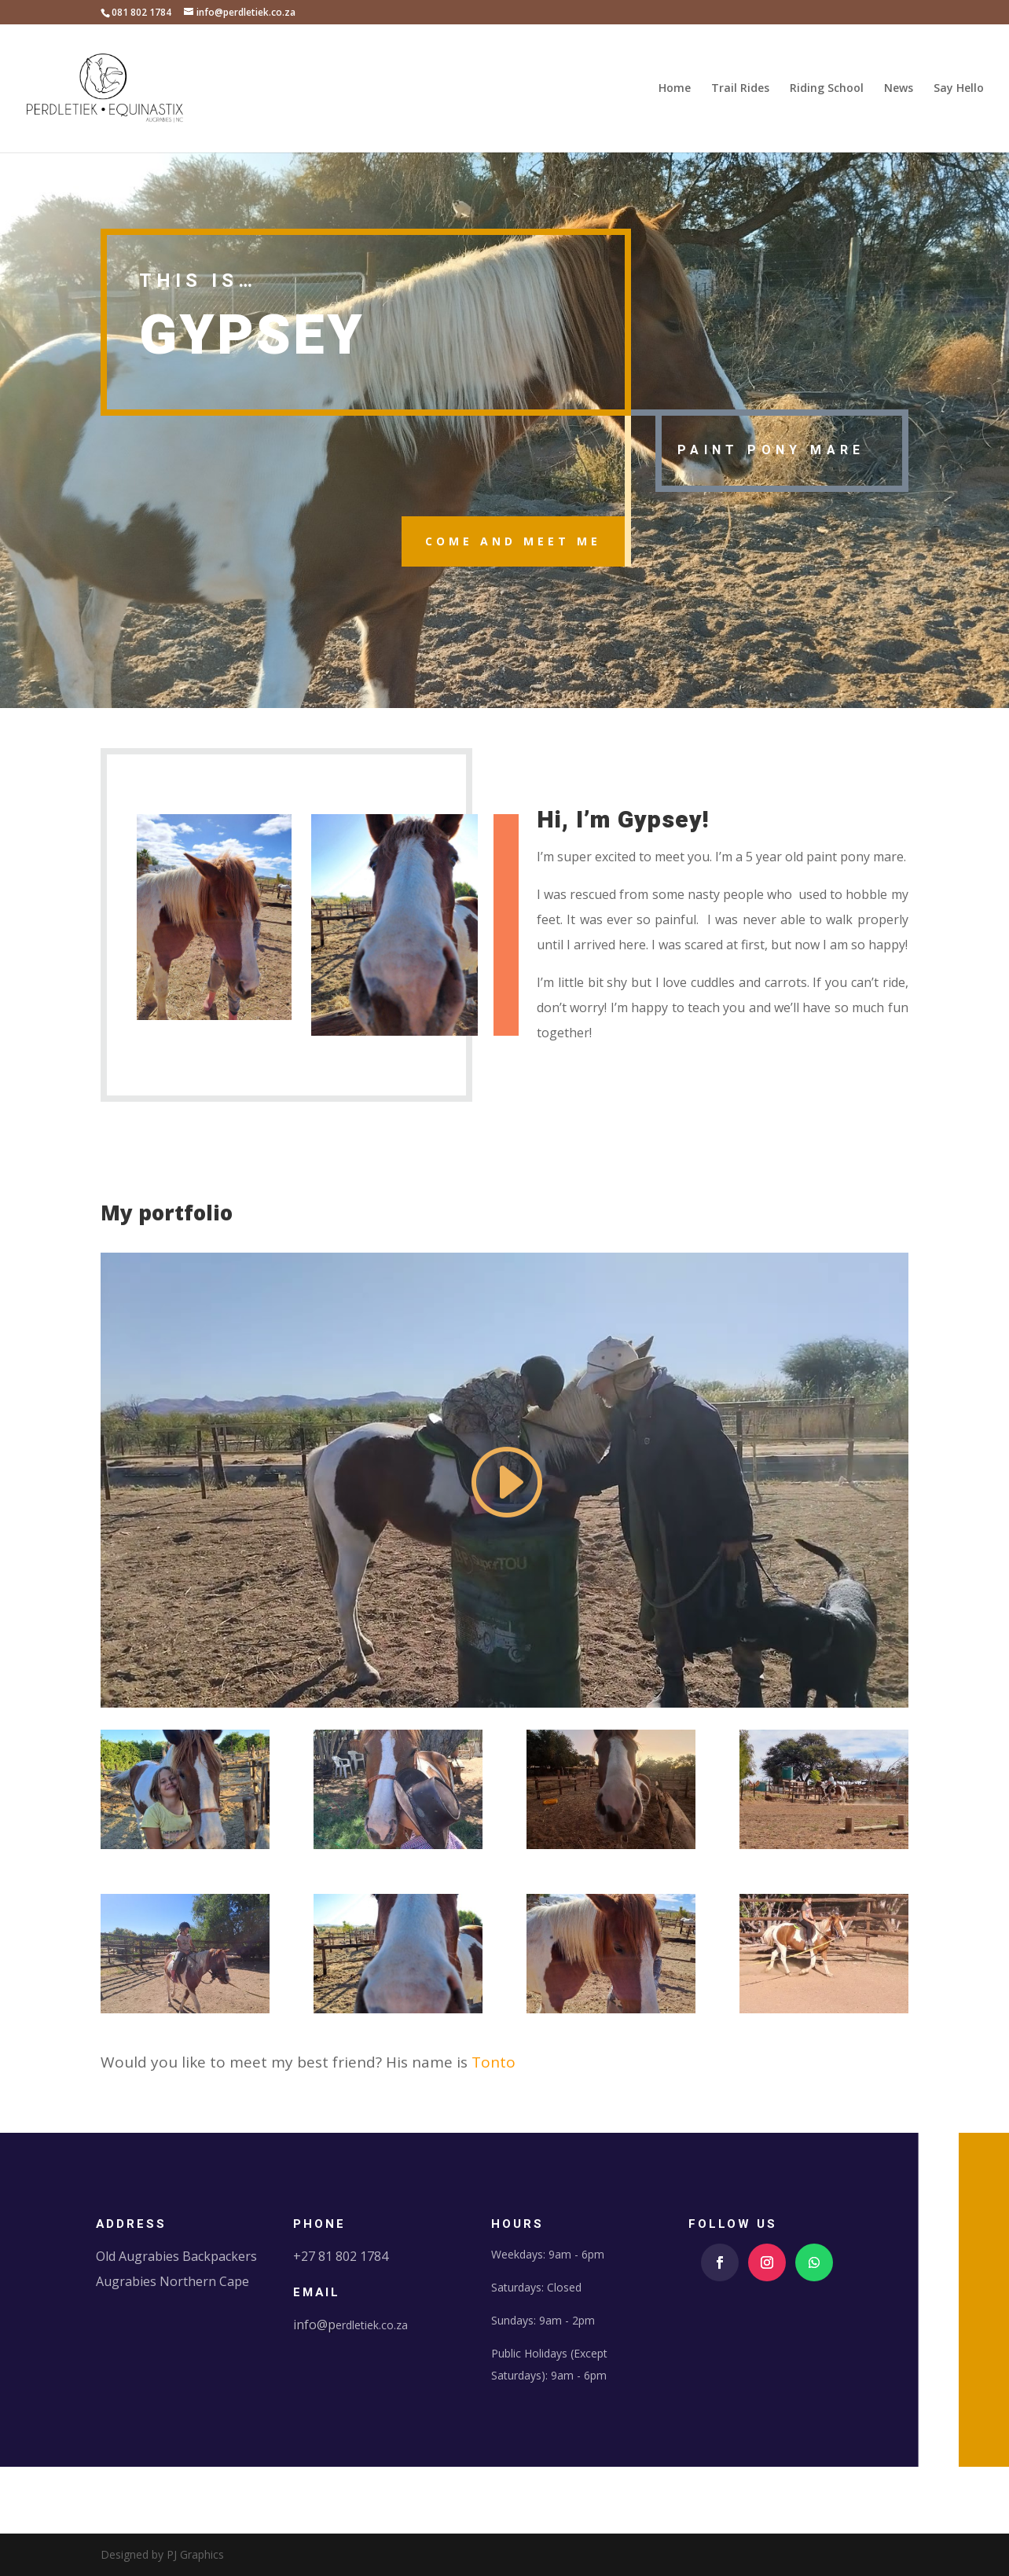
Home (675, 89)
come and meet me (513, 541)
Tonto (493, 2062)
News (898, 89)
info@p (314, 2324)
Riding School (827, 89)
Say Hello (959, 89)
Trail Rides (740, 89)
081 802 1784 (141, 12)
